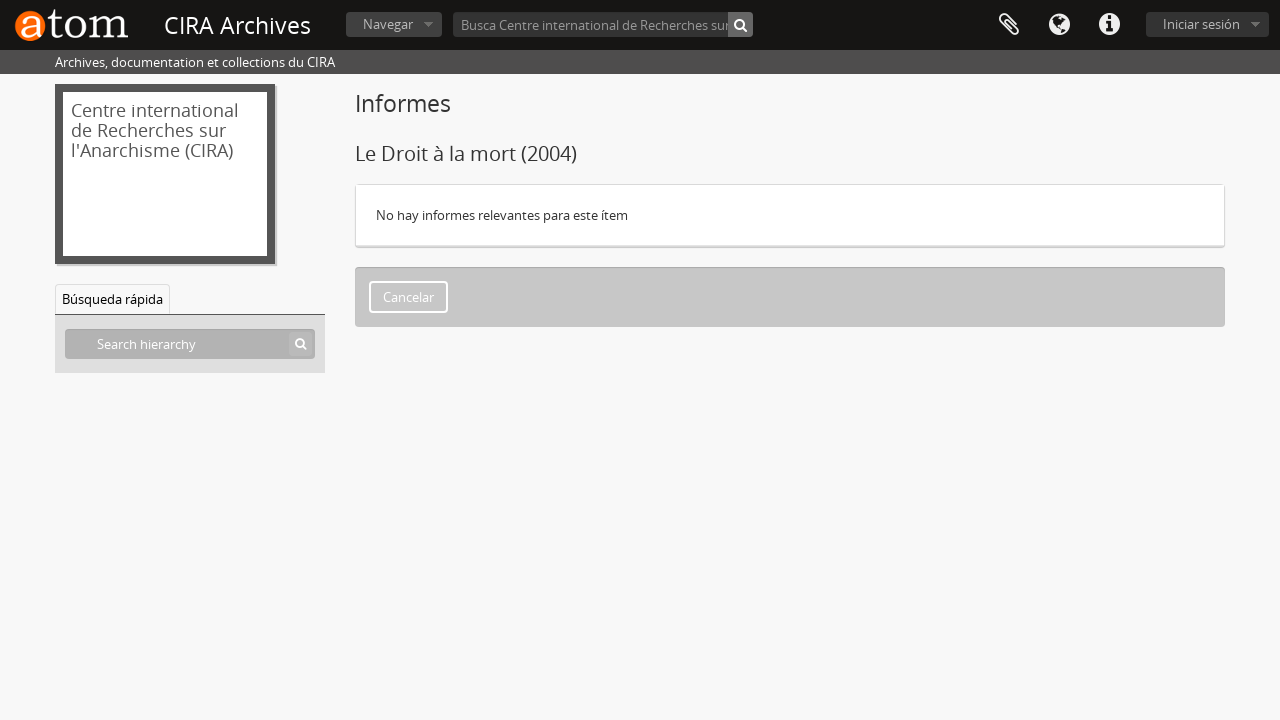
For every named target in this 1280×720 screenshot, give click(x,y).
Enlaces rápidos (1109, 25)
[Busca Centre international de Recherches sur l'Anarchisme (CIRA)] (603, 24)
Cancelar (408, 297)
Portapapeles (1009, 25)
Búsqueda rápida (112, 299)
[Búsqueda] (740, 24)
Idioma (1059, 25)
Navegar (388, 24)
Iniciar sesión (1201, 24)
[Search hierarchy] (190, 344)
